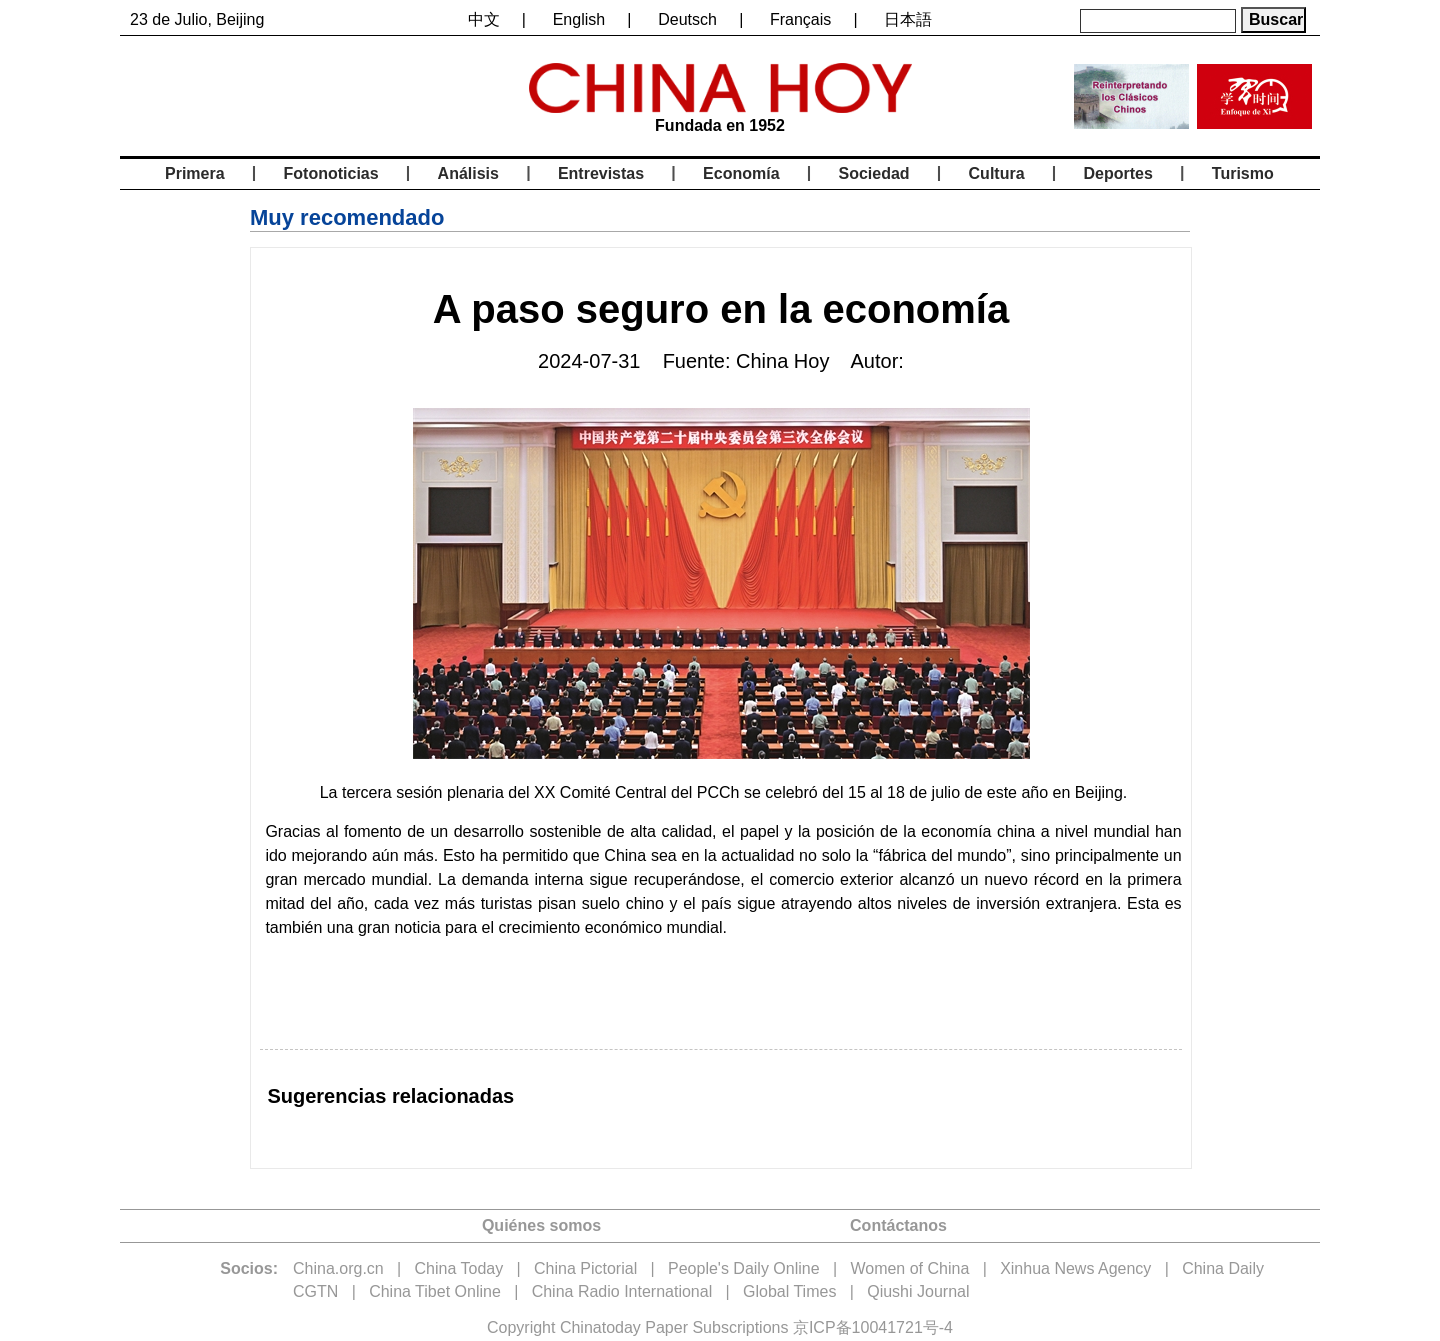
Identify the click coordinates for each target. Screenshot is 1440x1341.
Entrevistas (601, 173)
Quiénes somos (541, 1225)
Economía (741, 173)
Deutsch (687, 19)
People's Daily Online (744, 1268)
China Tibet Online (435, 1291)
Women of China (909, 1268)
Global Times (789, 1291)
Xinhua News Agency (1075, 1268)
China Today (459, 1268)
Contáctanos (898, 1225)
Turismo (1243, 173)
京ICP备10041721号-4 (873, 1327)
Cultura (997, 173)
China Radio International (622, 1291)
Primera (195, 173)
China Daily (1223, 1268)
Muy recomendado (347, 217)
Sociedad (873, 173)
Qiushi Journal (918, 1291)
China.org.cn (338, 1268)
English (579, 19)
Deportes (1118, 173)
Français (800, 19)
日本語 (908, 19)
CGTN (315, 1291)
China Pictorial (585, 1268)
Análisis (468, 173)
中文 (484, 19)
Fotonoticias (331, 173)
